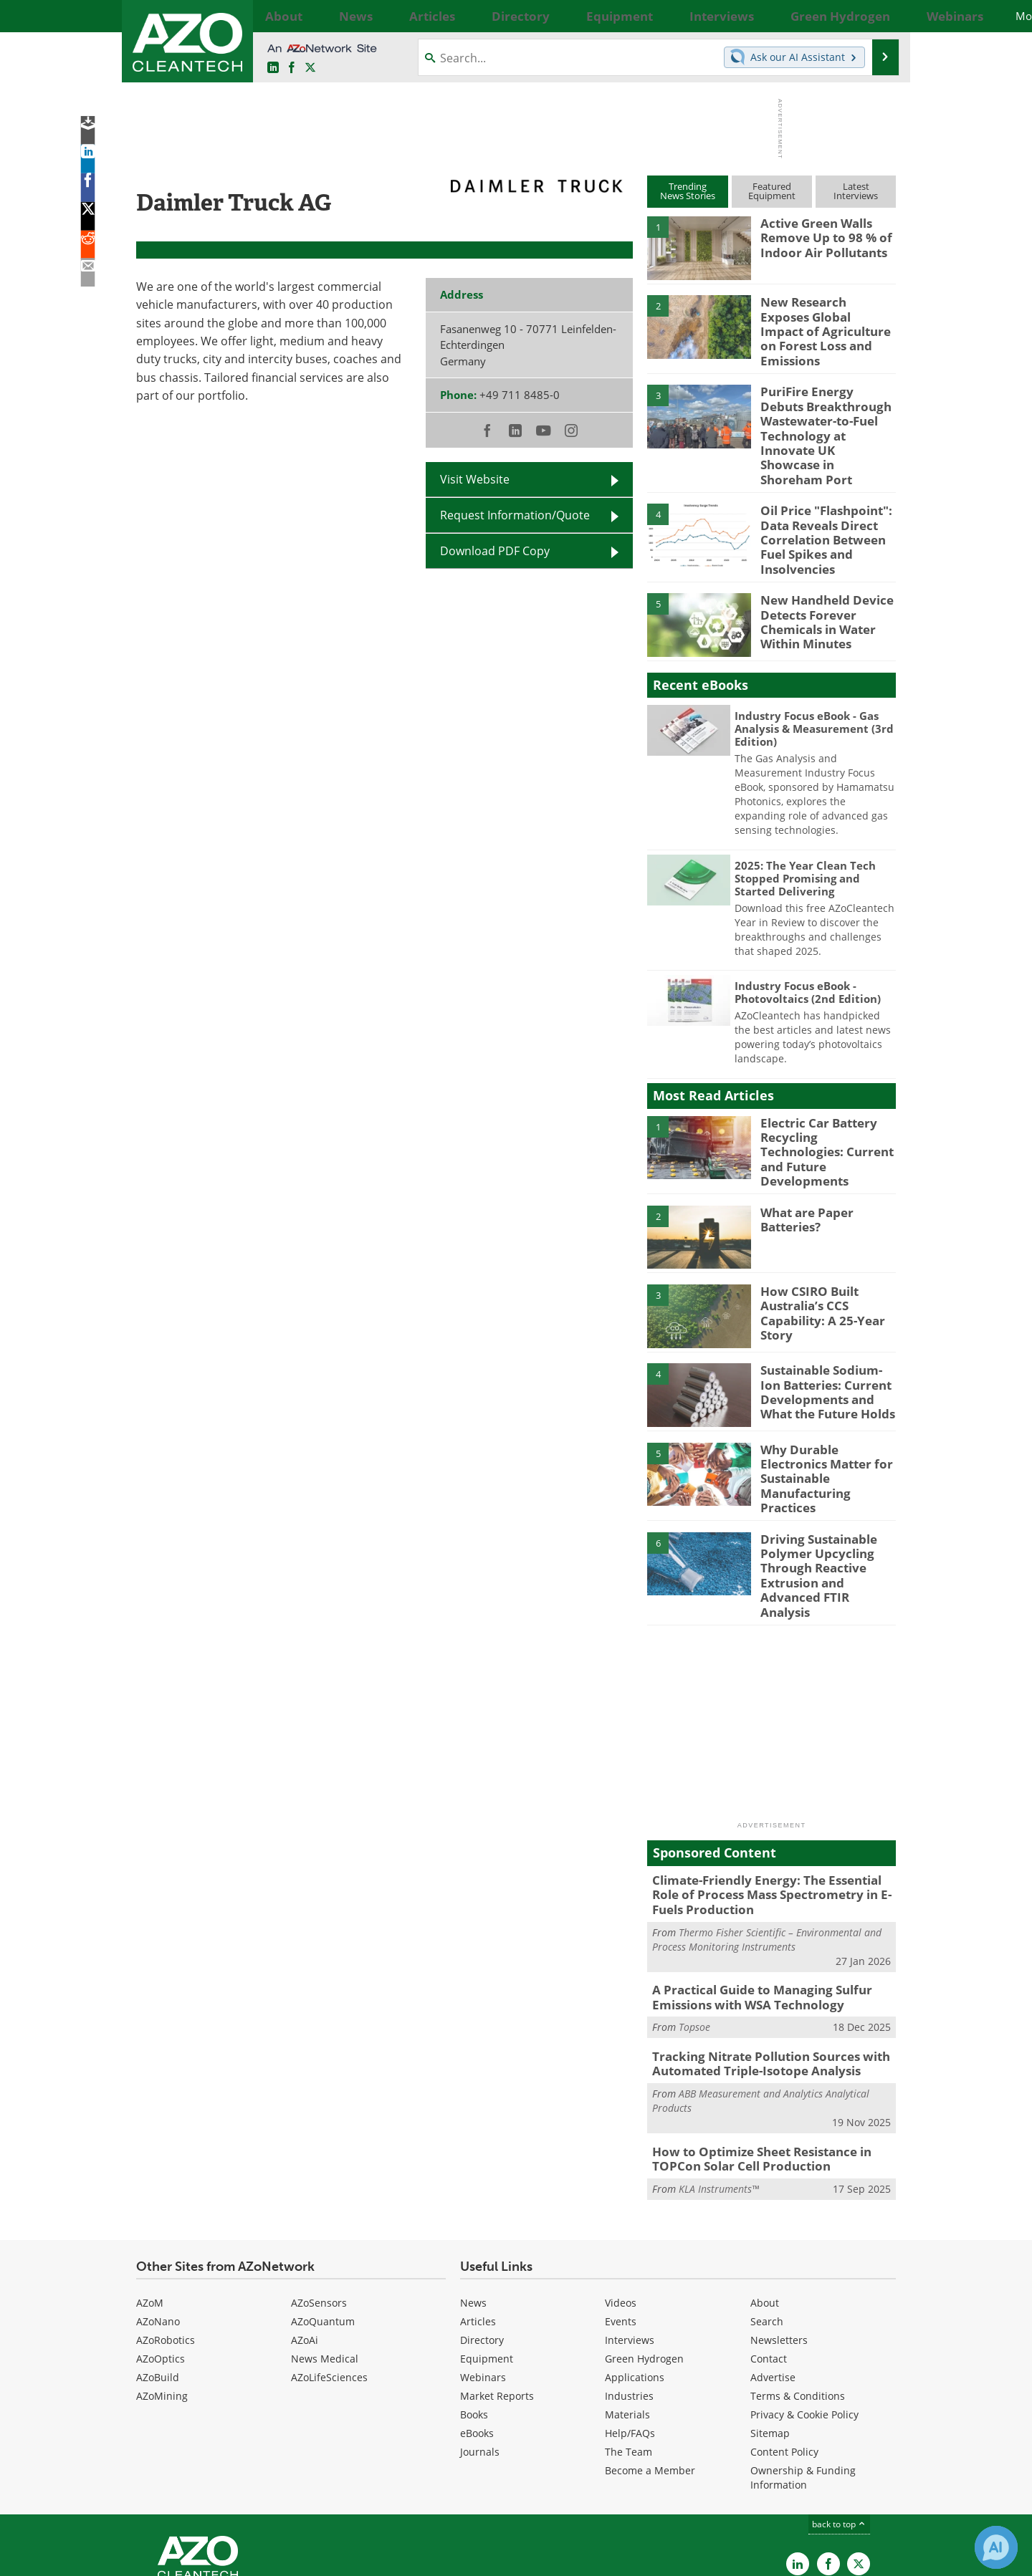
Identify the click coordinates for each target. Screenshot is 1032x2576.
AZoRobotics (165, 2236)
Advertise (773, 2273)
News (473, 2199)
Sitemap (770, 2329)
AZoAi (304, 2236)
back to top (839, 2420)
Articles (478, 2217)
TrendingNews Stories (687, 191)
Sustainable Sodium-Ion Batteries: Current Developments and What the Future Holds (827, 1334)
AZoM (149, 2199)
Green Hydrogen (644, 2255)
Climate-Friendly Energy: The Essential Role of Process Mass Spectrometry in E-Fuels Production (769, 1804)
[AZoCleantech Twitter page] (310, 68)
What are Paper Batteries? (802, 1164)
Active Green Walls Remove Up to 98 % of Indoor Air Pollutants (819, 236)
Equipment (486, 2255)
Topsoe (694, 1930)
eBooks (477, 2329)
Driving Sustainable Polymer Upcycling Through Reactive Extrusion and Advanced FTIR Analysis (826, 1499)
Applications (634, 2273)
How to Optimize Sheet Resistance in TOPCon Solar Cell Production (751, 2057)
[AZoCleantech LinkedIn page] (273, 68)
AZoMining (162, 2292)
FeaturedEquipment (772, 191)
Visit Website (475, 479)
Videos (620, 2199)
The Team (628, 2348)
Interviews (629, 2236)
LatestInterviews (855, 191)
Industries (629, 2292)
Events (620, 2217)
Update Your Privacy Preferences (245, 2558)
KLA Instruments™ (719, 2085)
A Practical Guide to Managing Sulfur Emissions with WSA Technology (751, 1902)
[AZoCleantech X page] (858, 2459)
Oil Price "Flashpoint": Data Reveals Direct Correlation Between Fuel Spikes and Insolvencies (819, 501)
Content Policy (784, 2348)
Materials (627, 2310)
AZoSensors (319, 2199)
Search (766, 2217)
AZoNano (158, 2217)
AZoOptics (160, 2255)
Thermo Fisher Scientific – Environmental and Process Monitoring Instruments (767, 1846)
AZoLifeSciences (329, 2273)
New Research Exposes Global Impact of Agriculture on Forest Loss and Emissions (821, 320)
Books (474, 2310)
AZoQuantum (323, 2217)
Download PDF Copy (495, 551)
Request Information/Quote (515, 515)
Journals (480, 2348)
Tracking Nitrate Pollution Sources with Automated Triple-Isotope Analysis (759, 1965)
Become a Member (650, 2366)
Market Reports (497, 2292)
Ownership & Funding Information (803, 2374)
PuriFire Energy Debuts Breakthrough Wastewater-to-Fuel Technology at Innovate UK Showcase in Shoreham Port (824, 413)
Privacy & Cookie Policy (804, 2310)
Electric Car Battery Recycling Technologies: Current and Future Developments (824, 1097)
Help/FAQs (630, 2329)
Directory (482, 2236)
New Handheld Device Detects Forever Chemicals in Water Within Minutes (820, 575)
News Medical (324, 2255)
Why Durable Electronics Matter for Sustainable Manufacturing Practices (827, 1407)
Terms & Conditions (797, 2292)
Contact (768, 2255)
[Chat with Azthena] (996, 2547)
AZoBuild (157, 2273)
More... (879, 16)
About (764, 2199)
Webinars (483, 2273)
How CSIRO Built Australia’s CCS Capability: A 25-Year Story (817, 1255)
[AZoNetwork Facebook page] (291, 68)
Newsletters (779, 2236)
